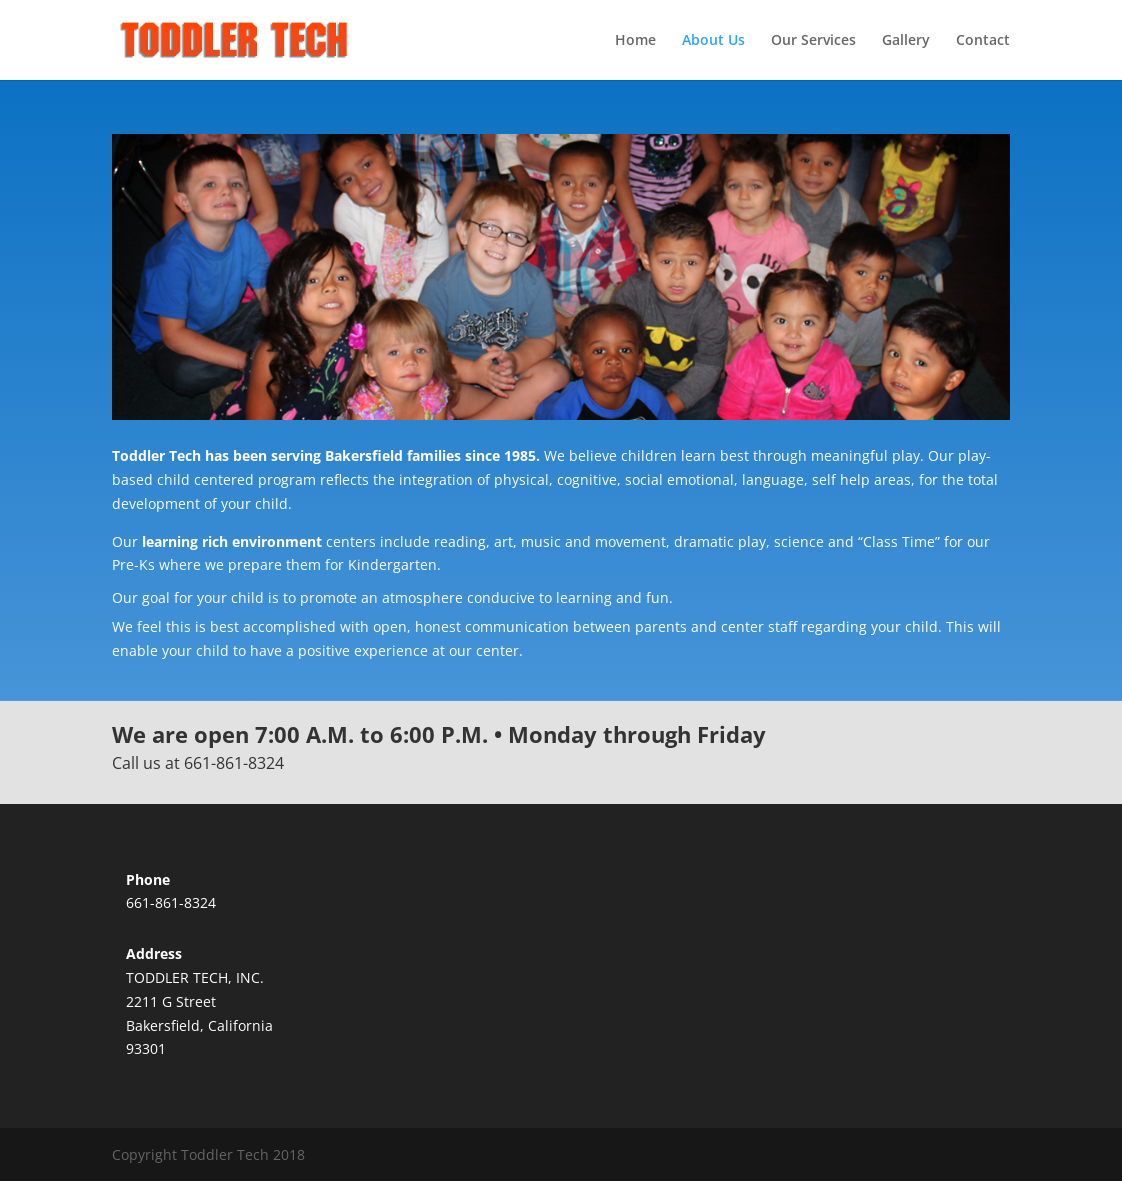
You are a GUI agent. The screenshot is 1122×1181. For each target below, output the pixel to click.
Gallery (906, 41)
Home (635, 41)
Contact (983, 41)
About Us (713, 41)
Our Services (813, 41)
